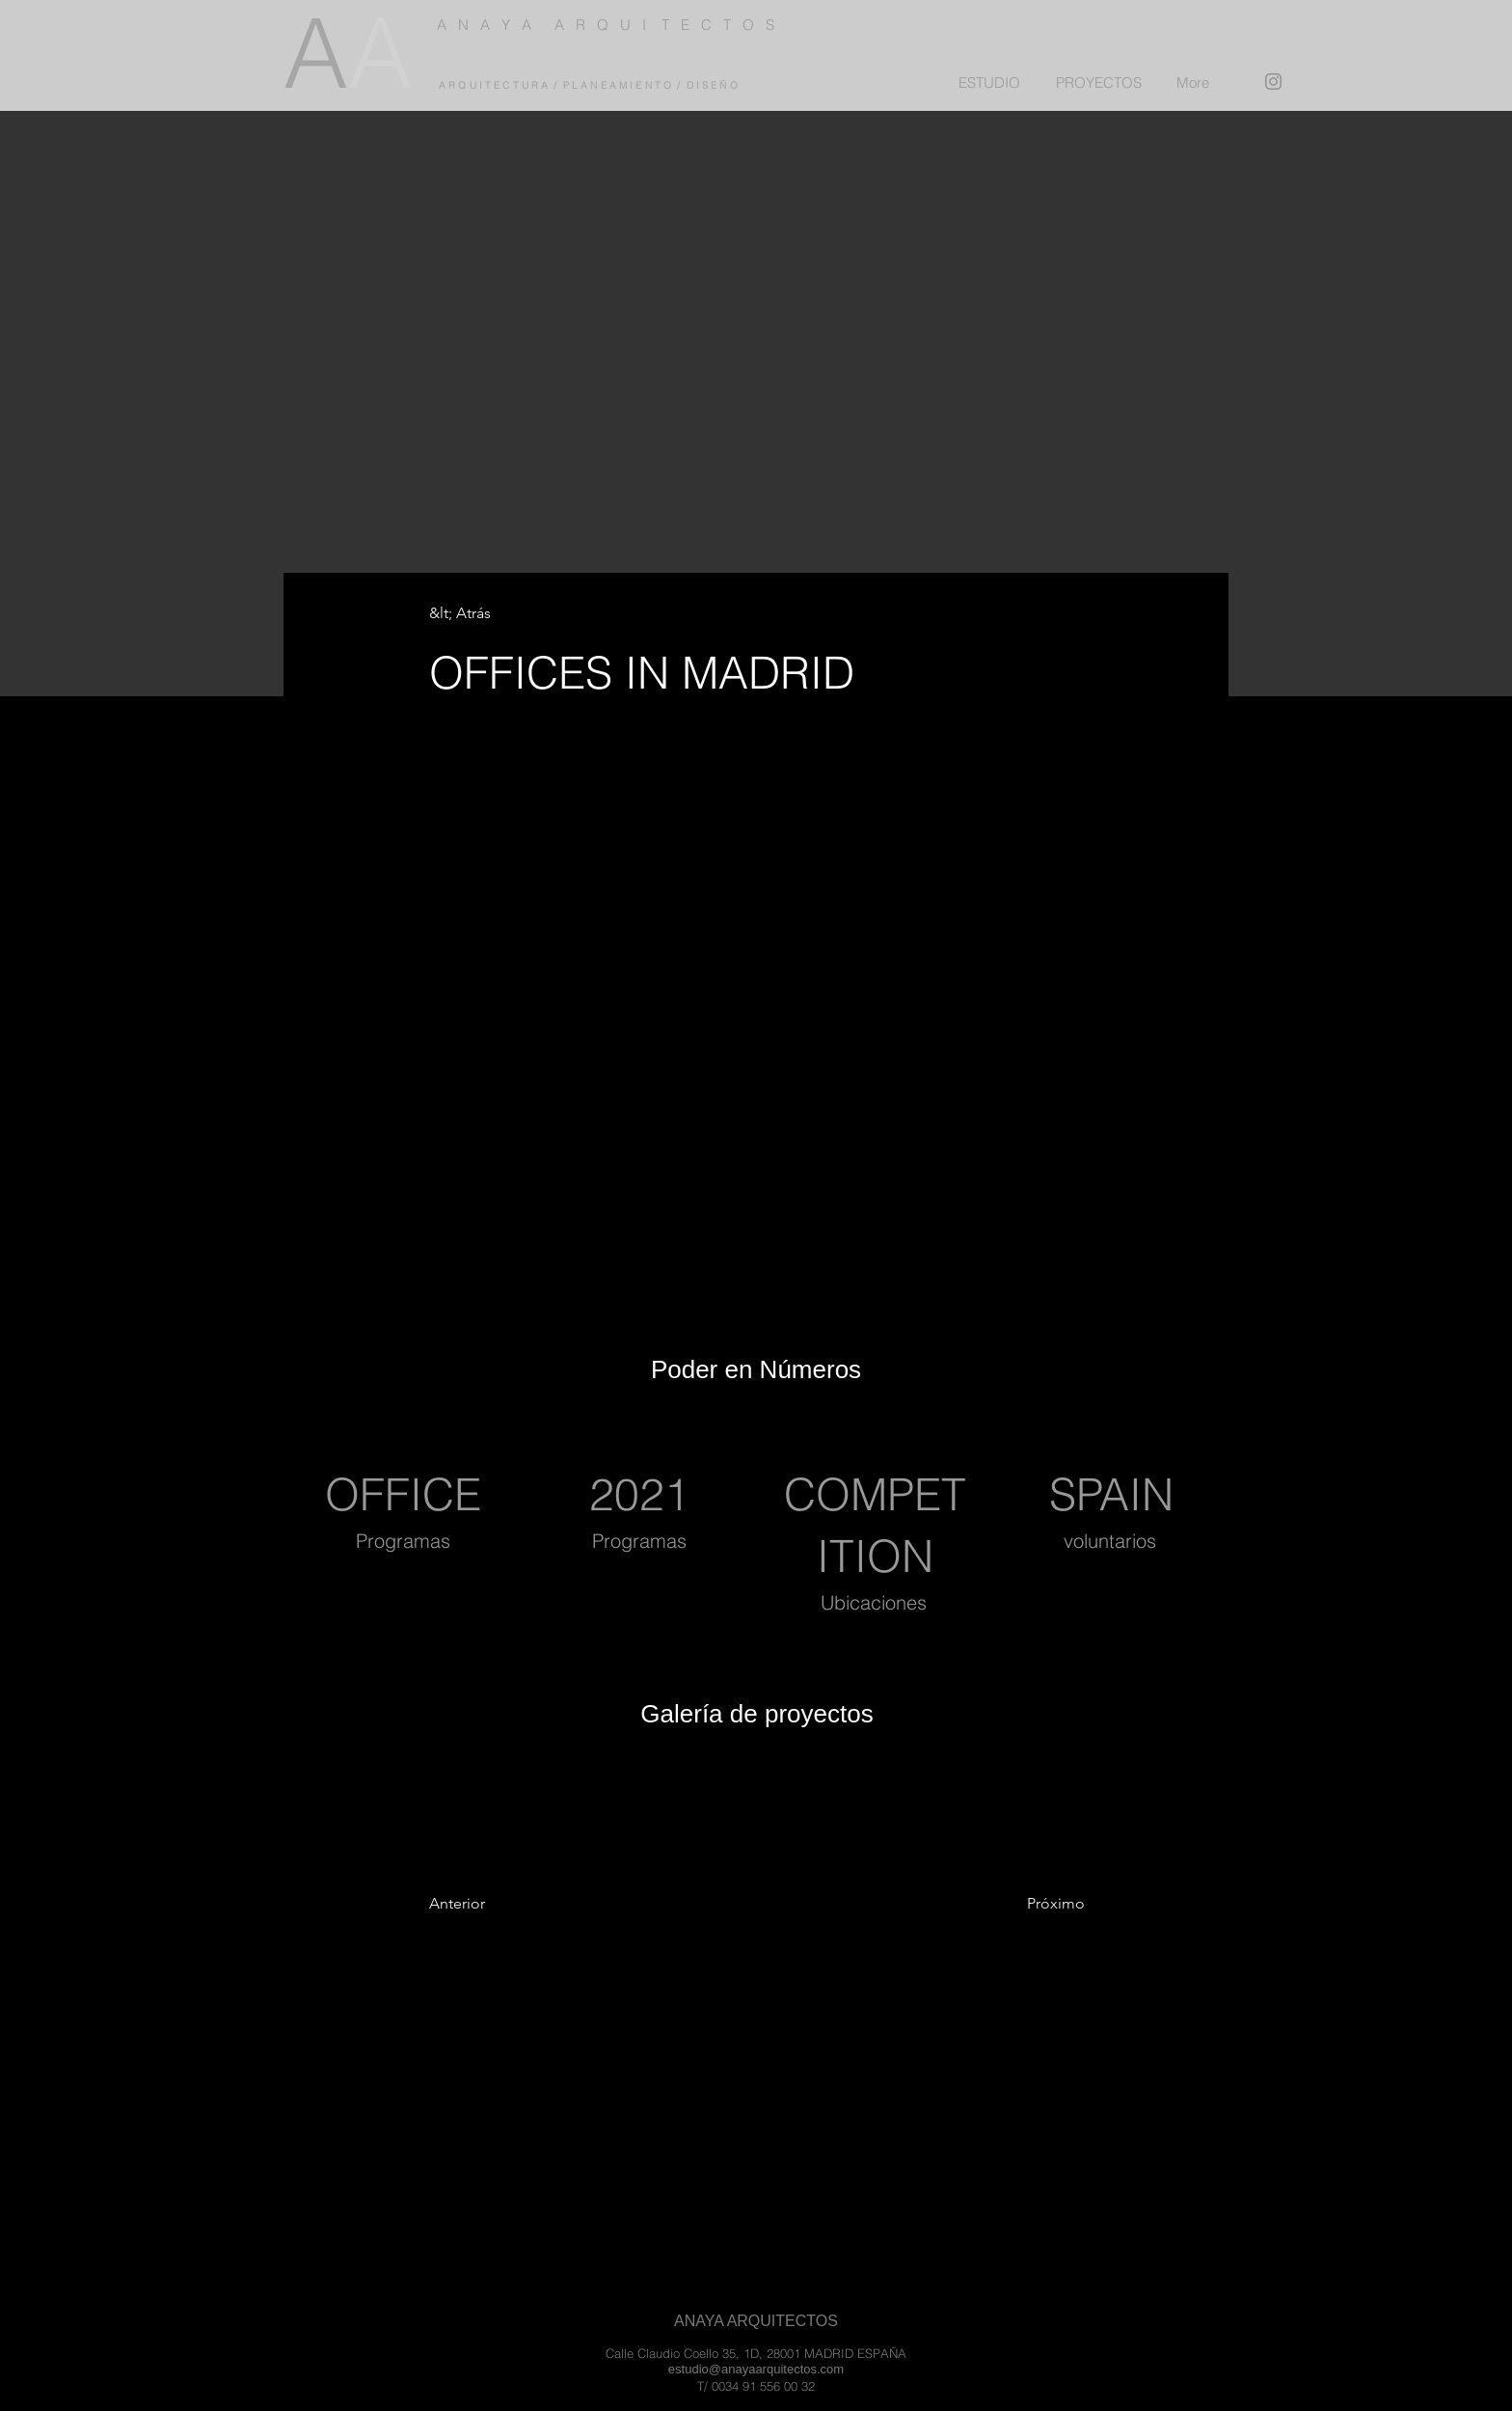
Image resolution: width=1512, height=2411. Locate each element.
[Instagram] (1273, 81)
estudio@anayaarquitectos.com (756, 2369)
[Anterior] (507, 1903)
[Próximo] (1020, 1903)
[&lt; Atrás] (492, 614)
